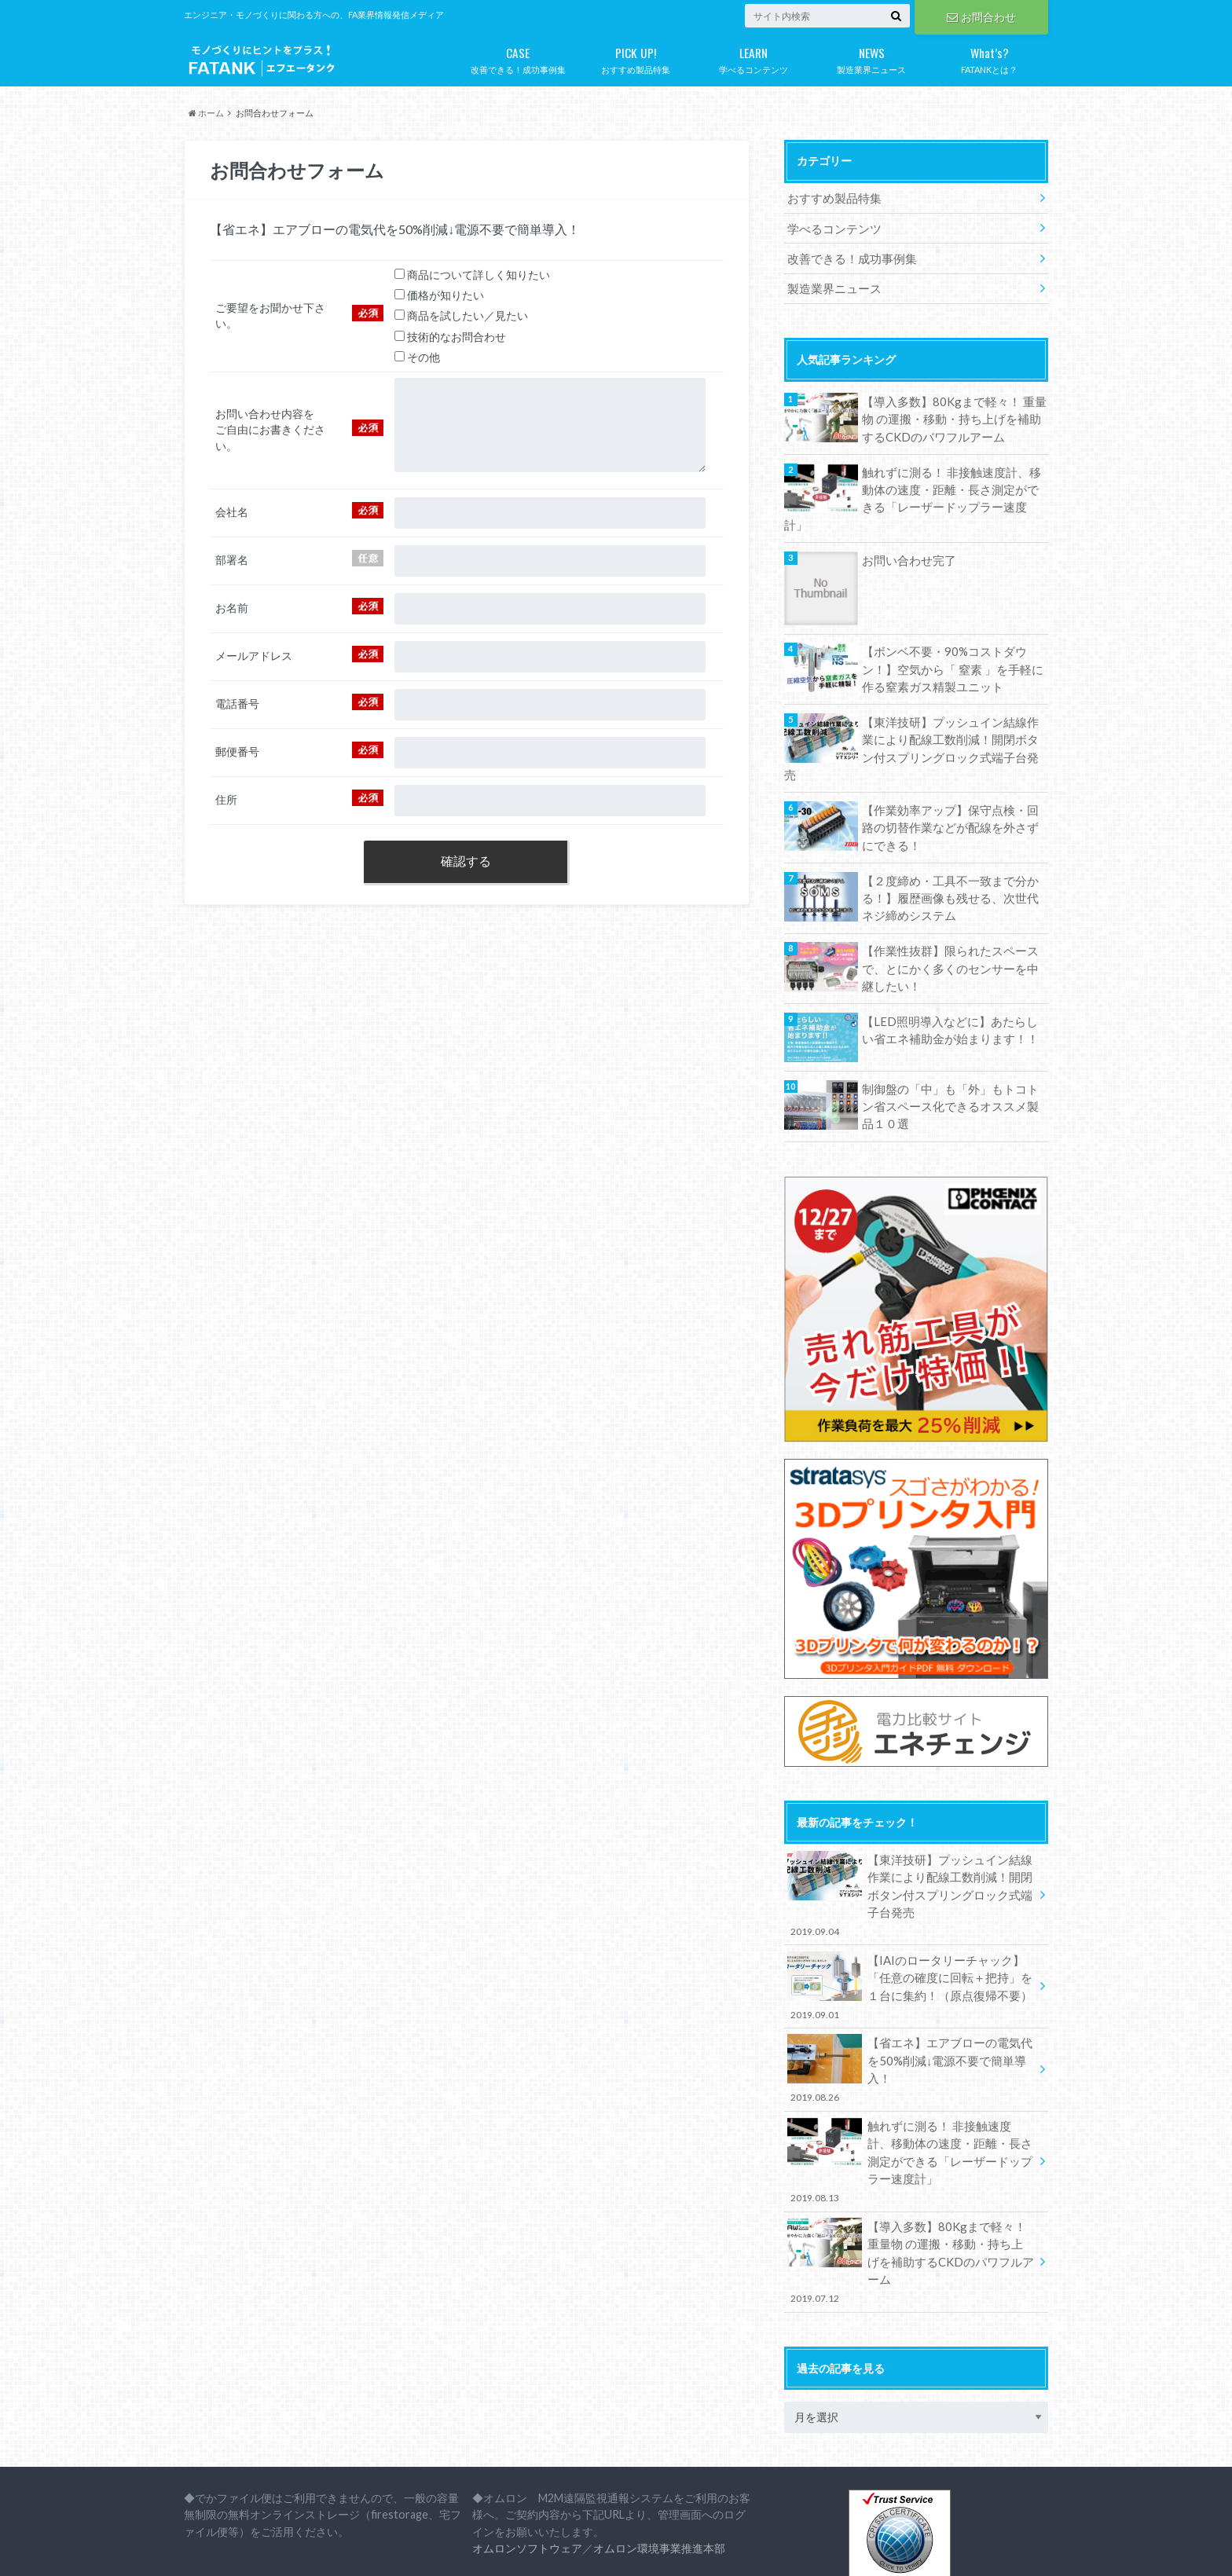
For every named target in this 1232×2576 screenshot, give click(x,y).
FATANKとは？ (989, 57)
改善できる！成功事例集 (518, 57)
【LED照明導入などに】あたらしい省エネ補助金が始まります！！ (954, 978)
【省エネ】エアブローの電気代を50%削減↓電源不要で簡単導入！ (910, 2000)
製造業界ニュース (871, 57)
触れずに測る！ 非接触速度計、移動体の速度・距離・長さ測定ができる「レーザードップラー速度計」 (951, 482)
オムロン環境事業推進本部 (659, 2446)
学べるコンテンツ (753, 57)
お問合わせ (981, 16)
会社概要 (204, 2551)
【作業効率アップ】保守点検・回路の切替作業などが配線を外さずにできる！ (950, 780)
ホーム (206, 113)
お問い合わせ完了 (906, 534)
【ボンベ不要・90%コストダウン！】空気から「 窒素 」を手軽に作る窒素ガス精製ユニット (952, 642)
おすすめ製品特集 (636, 57)
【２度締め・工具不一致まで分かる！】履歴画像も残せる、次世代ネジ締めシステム (950, 849)
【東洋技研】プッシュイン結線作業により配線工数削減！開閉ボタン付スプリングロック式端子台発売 (950, 711)
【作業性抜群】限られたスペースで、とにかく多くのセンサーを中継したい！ (950, 917)
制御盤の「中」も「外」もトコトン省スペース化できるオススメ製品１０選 (950, 1053)
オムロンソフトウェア (527, 2446)
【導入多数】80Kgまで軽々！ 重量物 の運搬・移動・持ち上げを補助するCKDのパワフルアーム (953, 414)
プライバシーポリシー (302, 2551)
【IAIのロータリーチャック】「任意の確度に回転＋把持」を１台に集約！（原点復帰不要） (910, 1929)
